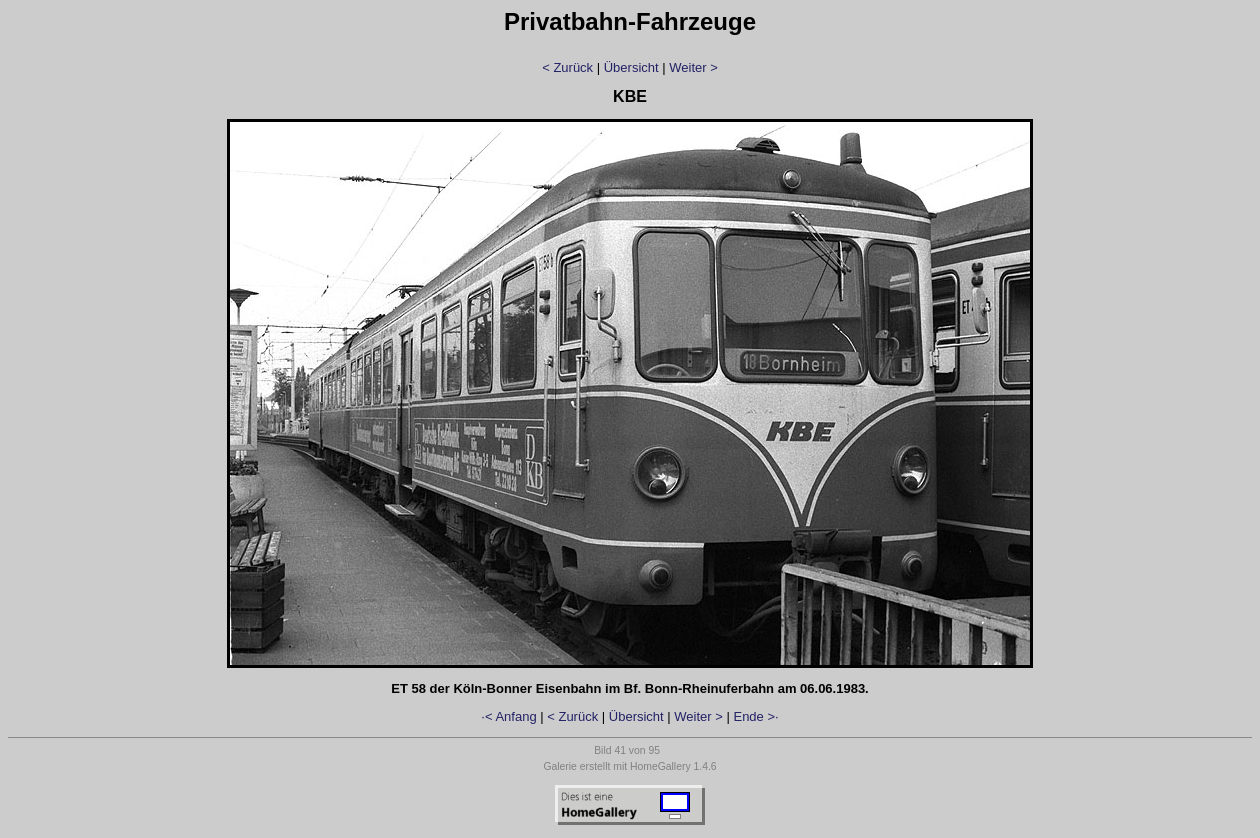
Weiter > (693, 67)
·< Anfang (508, 716)
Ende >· (755, 716)
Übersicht (631, 67)
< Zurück (567, 67)
